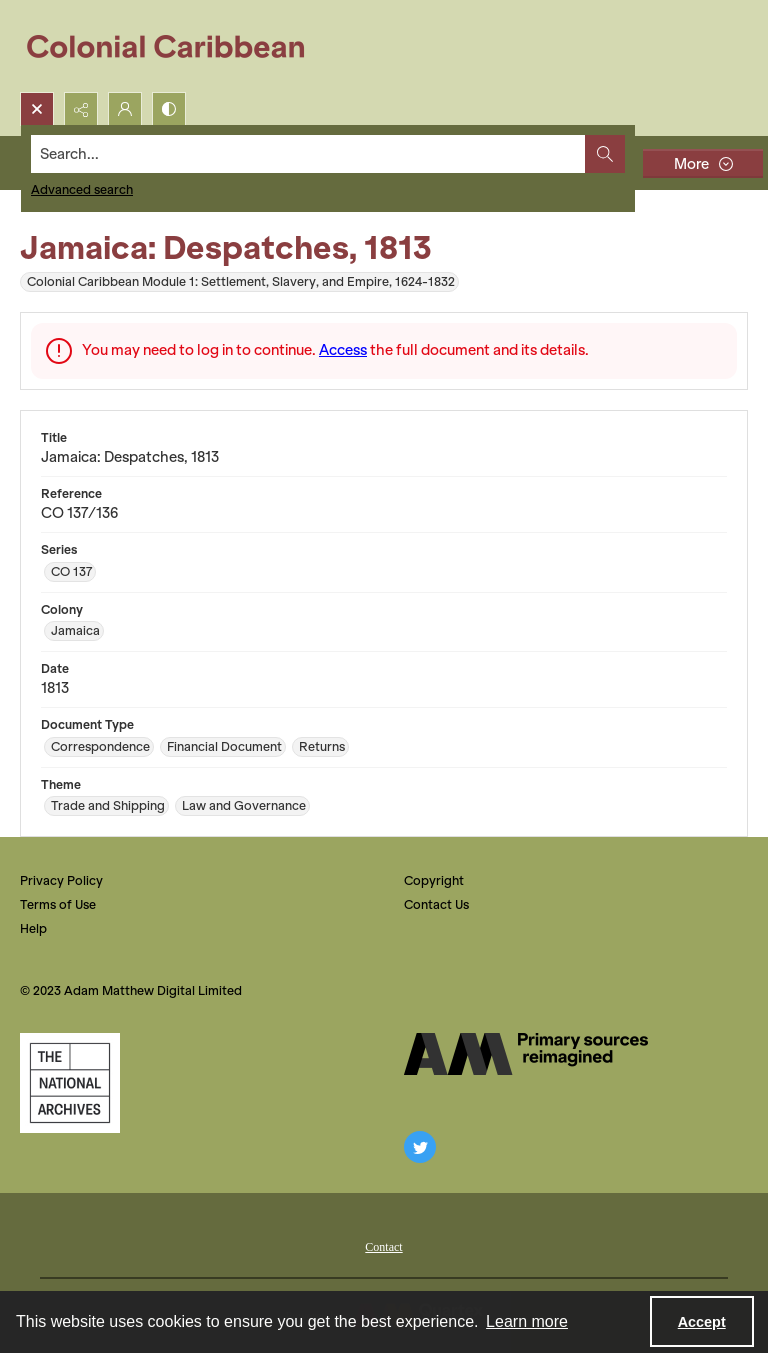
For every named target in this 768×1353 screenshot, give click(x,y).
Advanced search (82, 189)
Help (33, 928)
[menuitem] (383, 1245)
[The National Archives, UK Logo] (70, 1083)
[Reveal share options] (81, 109)
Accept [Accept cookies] (702, 1322)
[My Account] (125, 109)
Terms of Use (58, 904)
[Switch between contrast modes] (169, 109)
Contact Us (436, 904)
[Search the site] (308, 154)
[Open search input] (37, 109)
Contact (383, 1247)
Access (343, 350)
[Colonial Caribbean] (179, 46)
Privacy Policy (61, 880)
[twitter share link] (420, 1147)
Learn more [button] (527, 1321)
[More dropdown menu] (703, 163)
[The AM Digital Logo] (526, 1054)
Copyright (434, 880)
